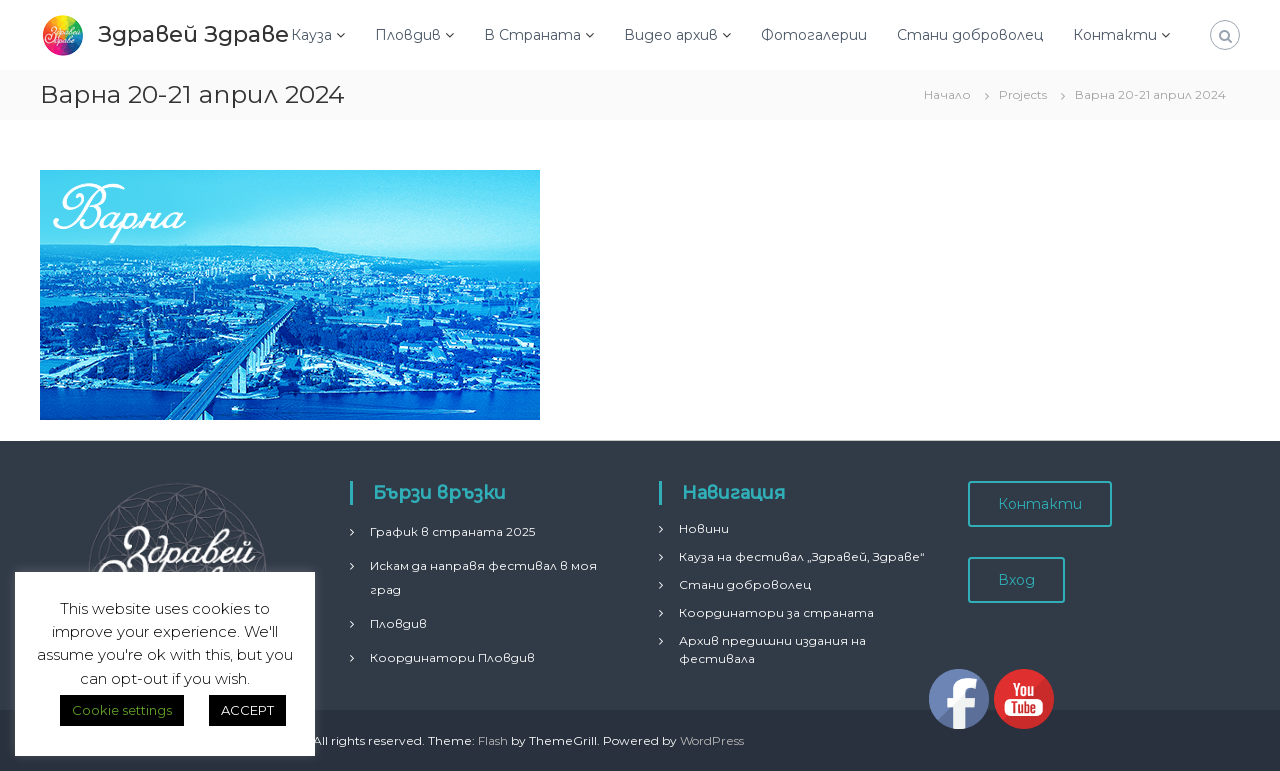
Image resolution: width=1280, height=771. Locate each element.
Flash (493, 740)
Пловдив (408, 35)
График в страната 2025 (452, 531)
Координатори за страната (776, 612)
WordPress (712, 740)
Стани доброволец (970, 35)
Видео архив (671, 35)
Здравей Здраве (193, 34)
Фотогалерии (814, 35)
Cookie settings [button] (122, 710)
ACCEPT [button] (247, 710)
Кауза (311, 35)
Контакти (1115, 35)
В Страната (532, 35)
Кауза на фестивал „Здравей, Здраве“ (802, 556)
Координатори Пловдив (452, 657)
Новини (704, 528)
